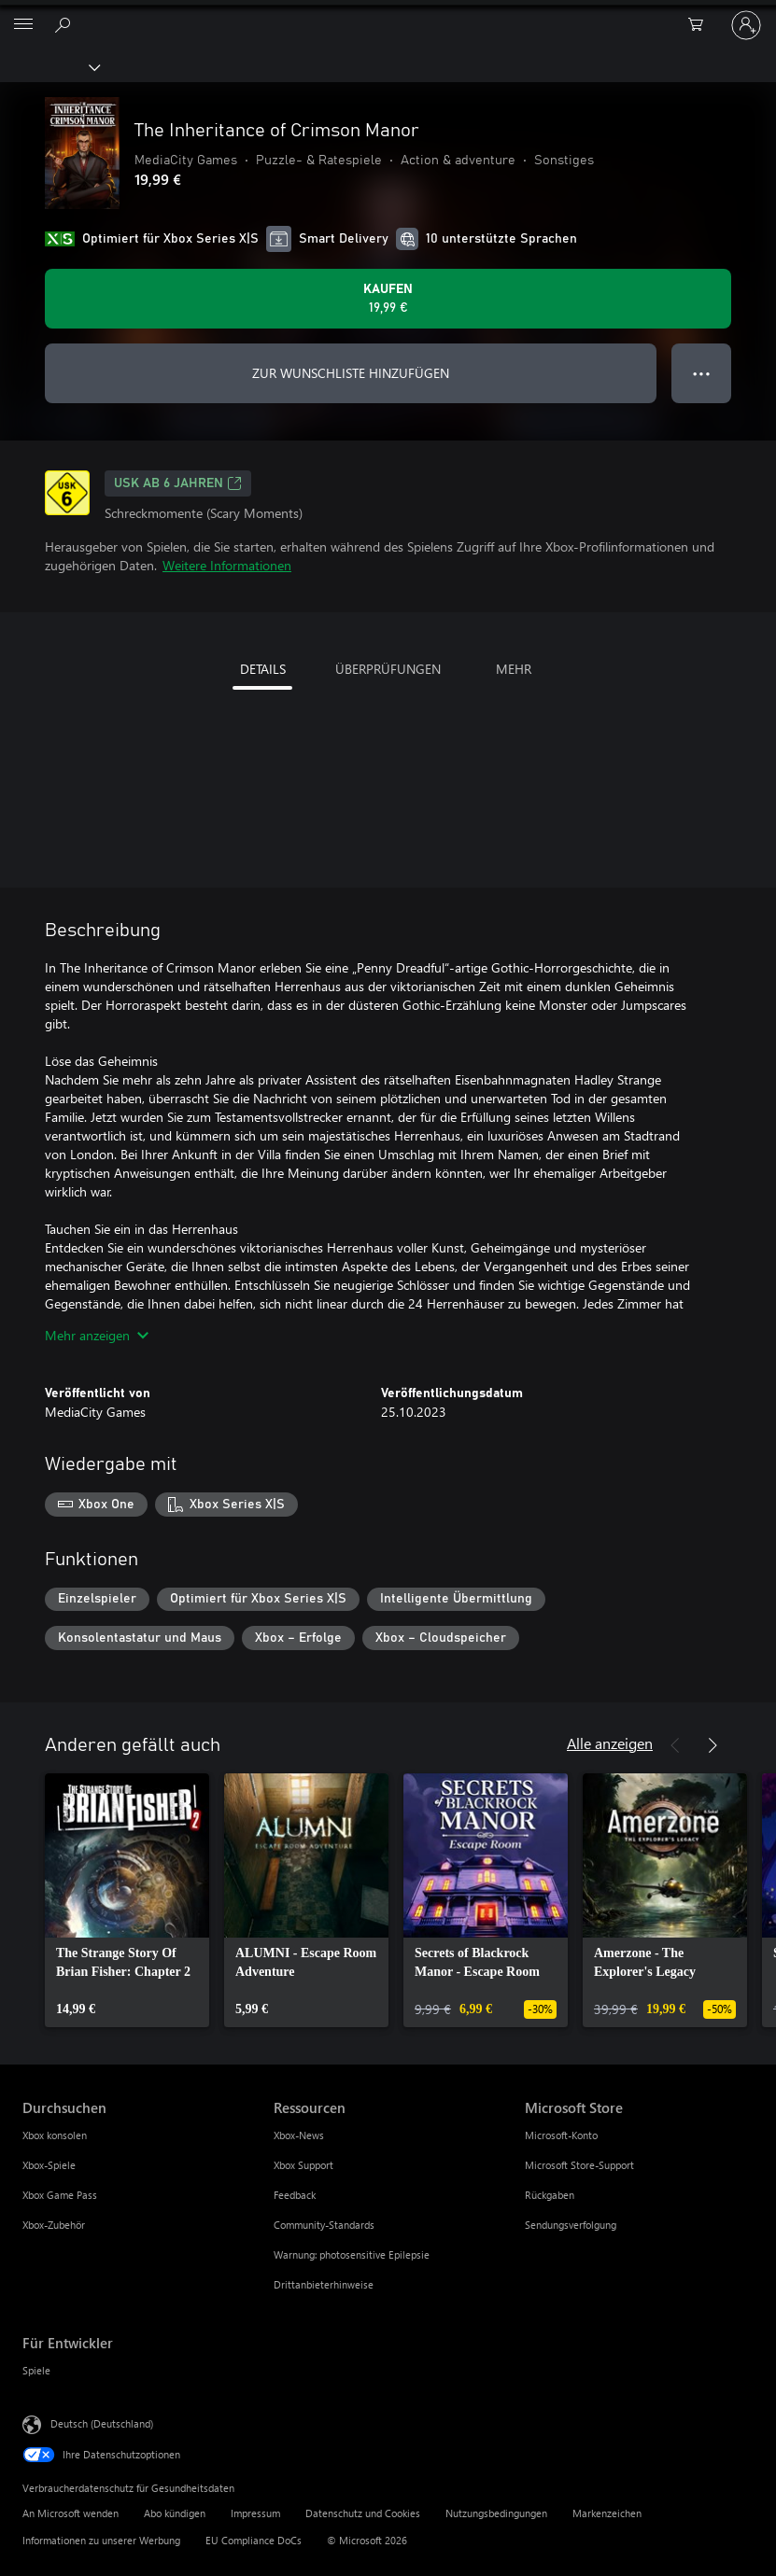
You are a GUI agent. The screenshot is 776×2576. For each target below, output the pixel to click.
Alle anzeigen (610, 1743)
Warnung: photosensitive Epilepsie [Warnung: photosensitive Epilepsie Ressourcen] (352, 2254)
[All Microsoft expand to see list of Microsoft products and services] (23, 25)
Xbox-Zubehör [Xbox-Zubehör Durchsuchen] (53, 2225)
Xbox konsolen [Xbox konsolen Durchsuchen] (54, 2135)
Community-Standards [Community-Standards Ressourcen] (324, 2225)
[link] (127, 1900)
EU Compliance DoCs (253, 2540)
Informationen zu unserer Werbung (101, 2540)
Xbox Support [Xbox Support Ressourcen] (303, 2165)
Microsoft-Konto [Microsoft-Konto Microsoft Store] (561, 2135)
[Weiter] (712, 1745)
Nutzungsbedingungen (496, 2513)
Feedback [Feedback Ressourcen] (295, 2195)
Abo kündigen (174, 2513)
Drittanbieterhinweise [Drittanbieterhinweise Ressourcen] (324, 2284)
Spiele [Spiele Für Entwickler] (36, 2370)
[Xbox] (49, 66)
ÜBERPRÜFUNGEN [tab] (388, 669)
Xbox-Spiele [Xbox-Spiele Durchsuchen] (49, 2165)
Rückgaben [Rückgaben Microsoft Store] (549, 2195)
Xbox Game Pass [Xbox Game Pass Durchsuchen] (59, 2195)
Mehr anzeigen (96, 1335)
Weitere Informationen (226, 565)
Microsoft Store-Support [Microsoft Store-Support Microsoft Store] (579, 2165)
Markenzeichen (607, 2513)
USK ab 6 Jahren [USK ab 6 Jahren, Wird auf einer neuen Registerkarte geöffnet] (178, 483)
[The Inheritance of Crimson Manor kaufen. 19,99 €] (388, 299)
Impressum (255, 2513)
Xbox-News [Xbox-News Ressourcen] (299, 2135)
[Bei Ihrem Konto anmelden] (746, 25)
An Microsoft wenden (70, 2513)
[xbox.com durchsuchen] (65, 24)
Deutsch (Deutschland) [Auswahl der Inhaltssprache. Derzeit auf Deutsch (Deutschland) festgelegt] (101, 2423)
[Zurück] (675, 1745)
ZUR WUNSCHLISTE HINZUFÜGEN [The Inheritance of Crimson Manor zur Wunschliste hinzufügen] (350, 373)
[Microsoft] (387, 14)
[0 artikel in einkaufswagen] (701, 25)
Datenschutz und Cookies (362, 2513)
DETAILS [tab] (263, 669)
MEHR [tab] (513, 669)
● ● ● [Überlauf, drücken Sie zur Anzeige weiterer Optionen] (702, 373)
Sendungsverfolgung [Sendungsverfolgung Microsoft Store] (570, 2225)
